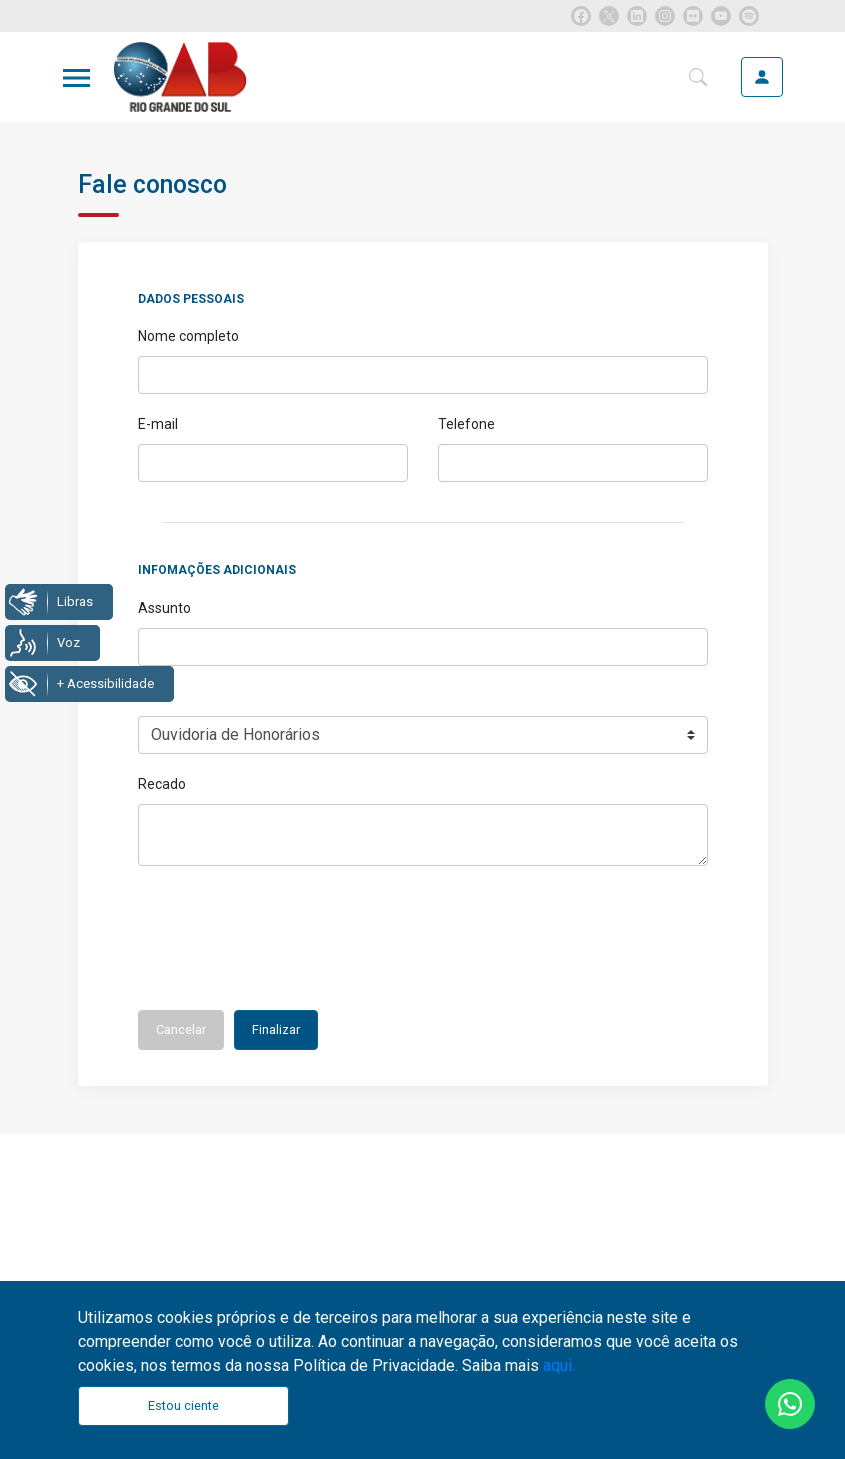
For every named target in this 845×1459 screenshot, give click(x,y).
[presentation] (290, 945)
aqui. (559, 1365)
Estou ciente (183, 1405)
